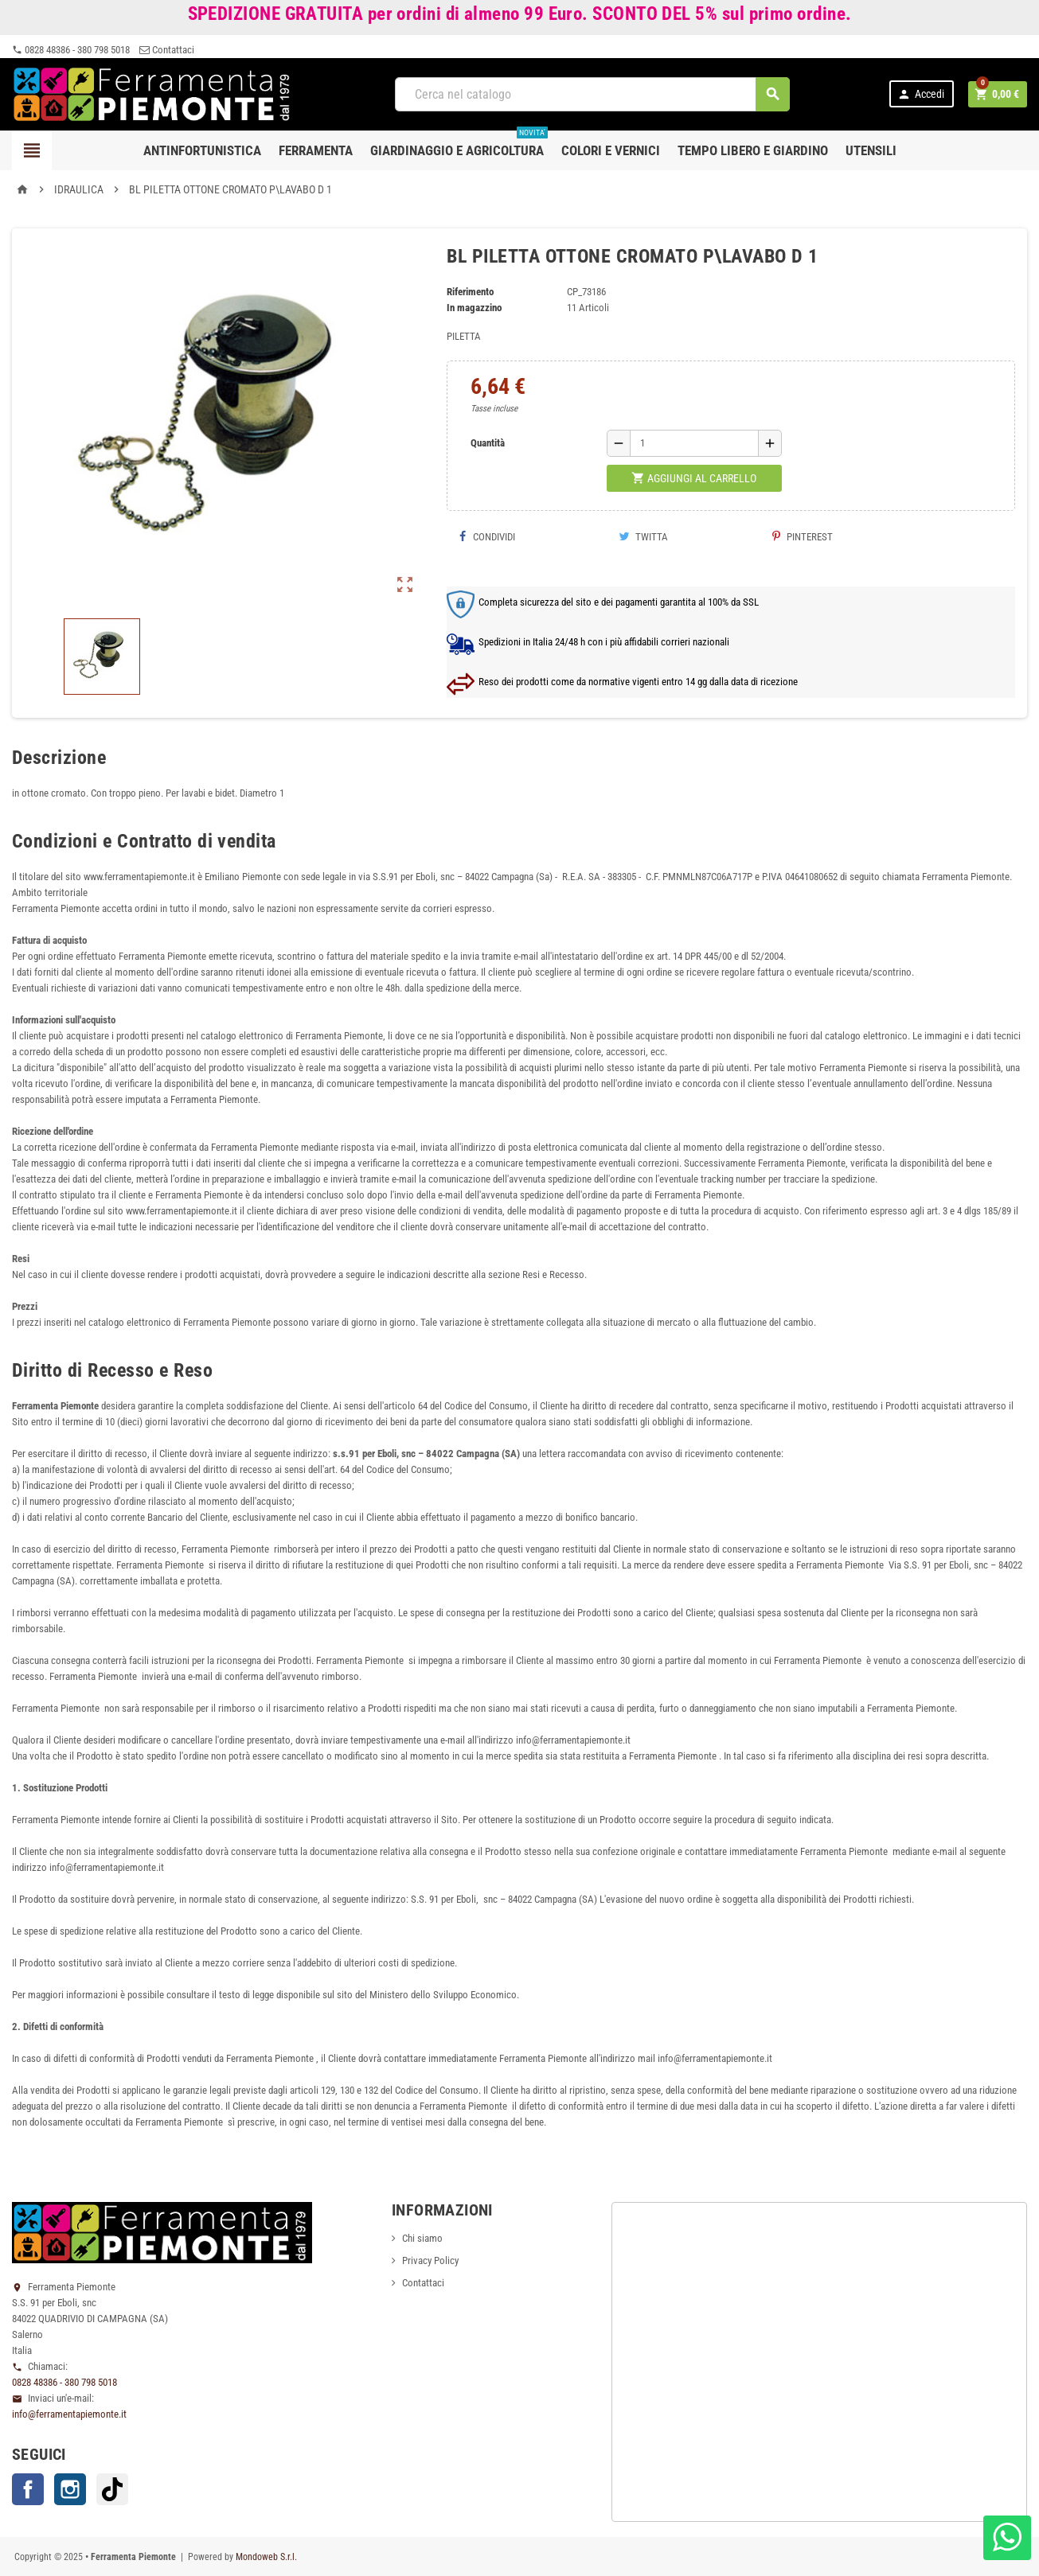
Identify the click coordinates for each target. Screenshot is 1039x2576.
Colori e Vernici (610, 150)
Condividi (486, 537)
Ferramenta (316, 150)
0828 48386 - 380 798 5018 (71, 50)
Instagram (70, 2489)
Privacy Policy (430, 2260)
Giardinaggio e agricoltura (459, 144)
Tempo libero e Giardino (753, 150)
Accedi (920, 94)
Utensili (871, 150)
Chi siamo (422, 2238)
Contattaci (166, 50)
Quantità (488, 443)
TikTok (112, 2489)
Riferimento (470, 292)
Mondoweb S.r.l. (266, 2556)
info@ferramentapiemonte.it (69, 2414)
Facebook (28, 2489)
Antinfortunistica (202, 150)
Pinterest (802, 537)
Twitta (643, 537)
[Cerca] (592, 94)
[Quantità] (694, 443)
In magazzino (474, 308)
